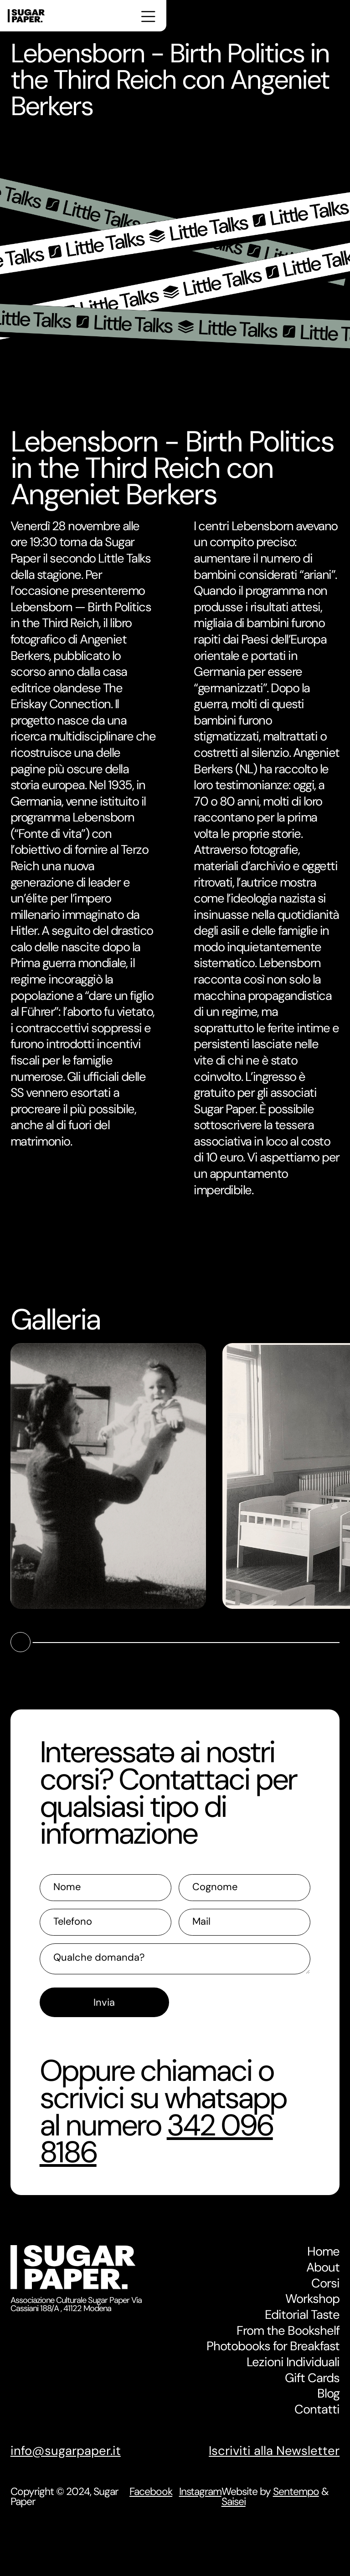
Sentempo (296, 2491)
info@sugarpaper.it (65, 2450)
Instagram (200, 2492)
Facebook (150, 2492)
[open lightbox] (108, 1476)
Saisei (233, 2501)
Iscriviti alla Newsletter (274, 2450)
